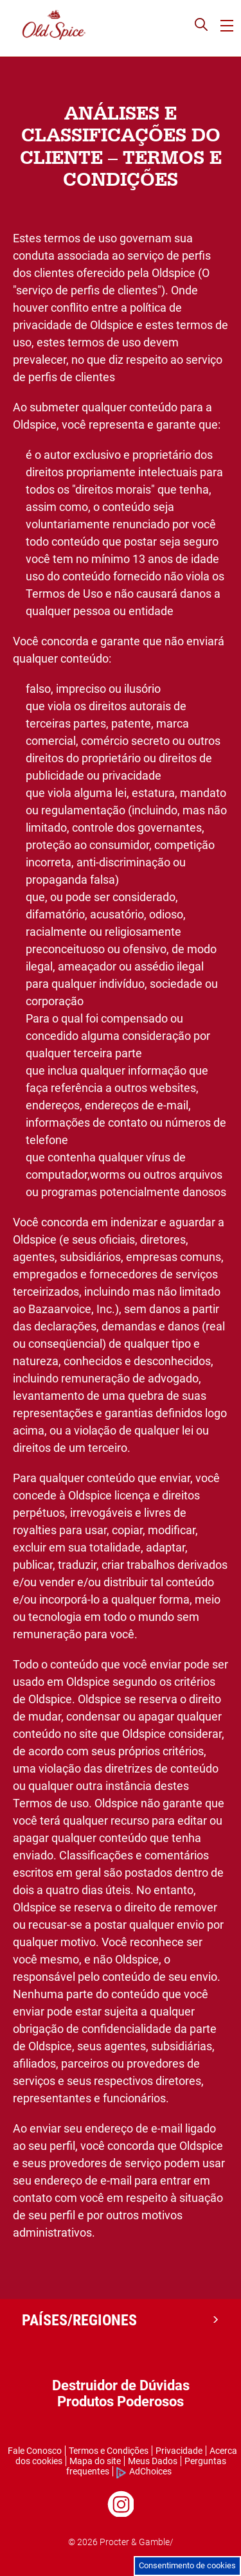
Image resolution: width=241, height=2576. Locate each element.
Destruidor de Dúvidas (121, 2385)
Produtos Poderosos (120, 2401)
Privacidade (179, 2451)
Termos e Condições (108, 2451)
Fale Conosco (35, 2451)
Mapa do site (95, 2461)
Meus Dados (152, 2461)
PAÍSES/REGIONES (79, 2320)
